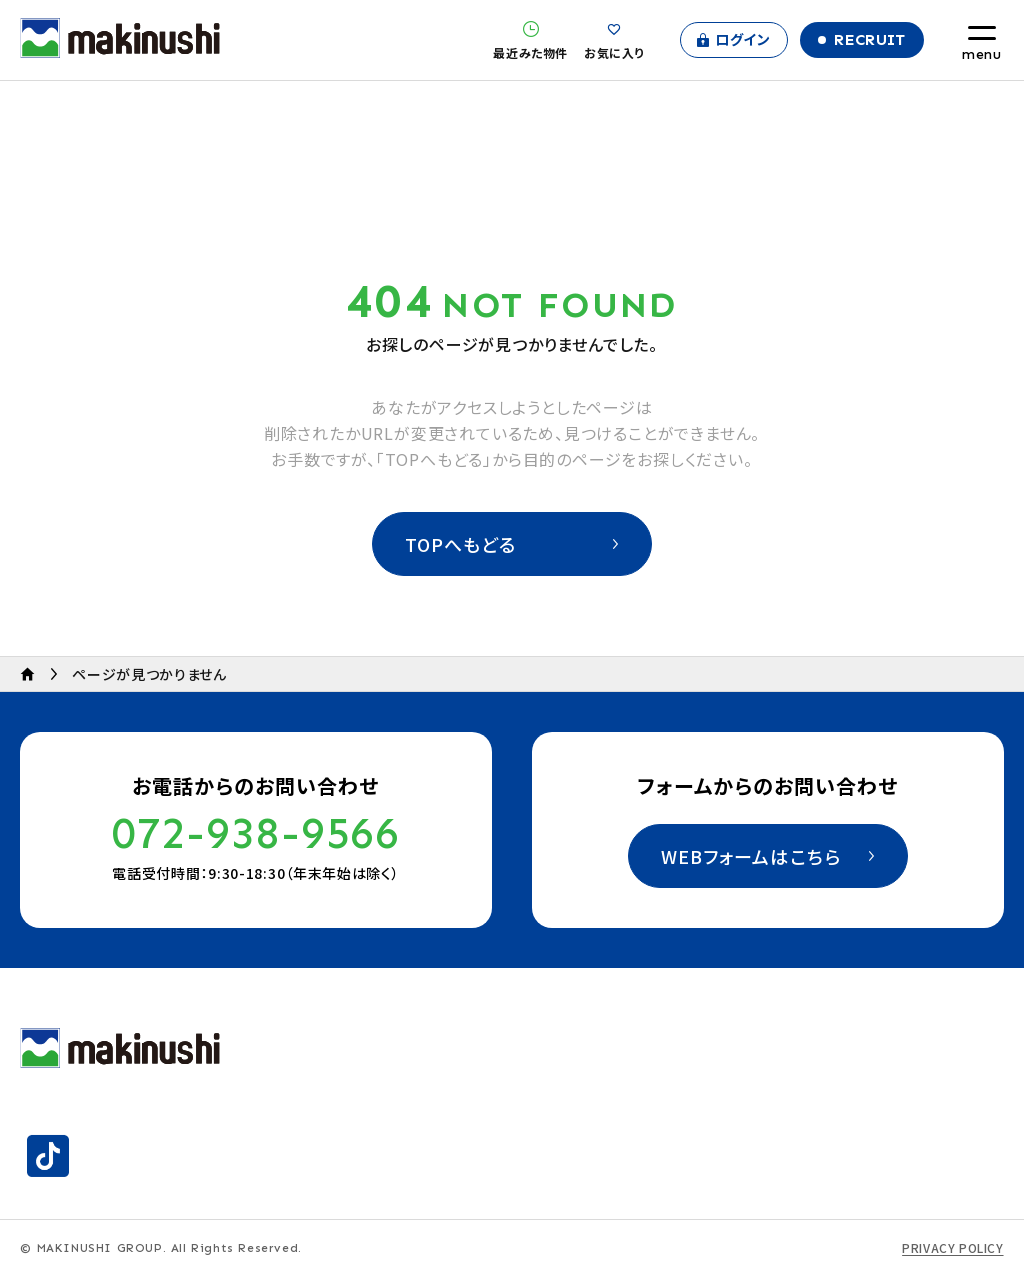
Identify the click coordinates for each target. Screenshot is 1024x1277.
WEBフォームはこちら (751, 856)
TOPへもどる (461, 544)
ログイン (743, 39)
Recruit (869, 39)
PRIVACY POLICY (952, 1248)
